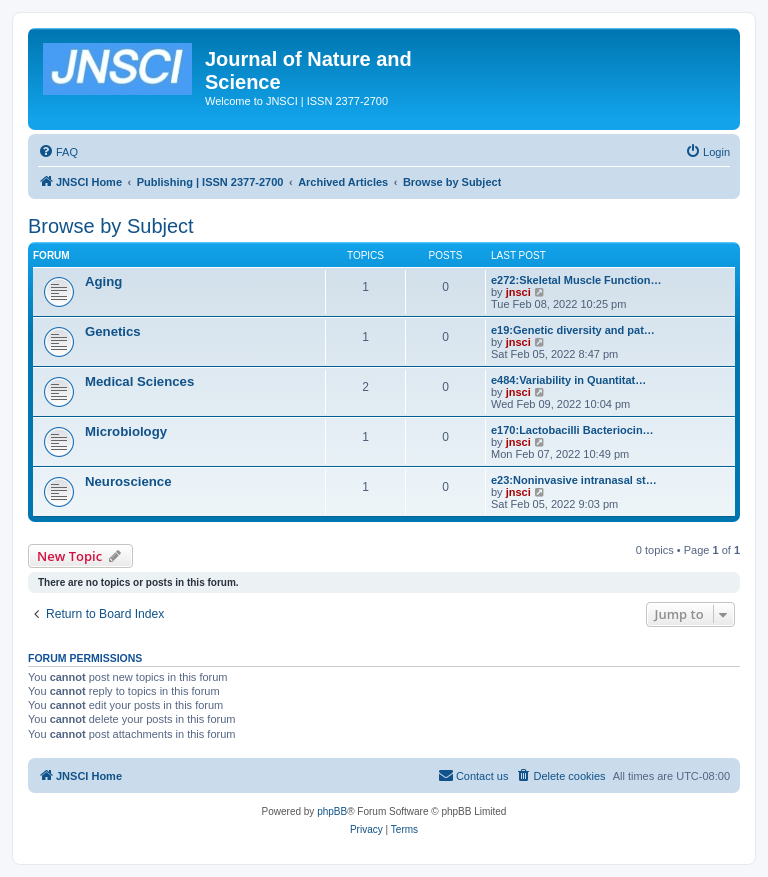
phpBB (332, 811)
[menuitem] (58, 152)
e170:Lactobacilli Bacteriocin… (572, 430)
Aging (103, 281)
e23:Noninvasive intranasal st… (574, 480)
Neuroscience (128, 481)
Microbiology (126, 431)
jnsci (518, 292)
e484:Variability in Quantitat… (568, 380)
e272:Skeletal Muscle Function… (576, 280)
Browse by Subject (111, 226)
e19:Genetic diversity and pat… (573, 330)
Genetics (113, 331)
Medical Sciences (139, 381)
